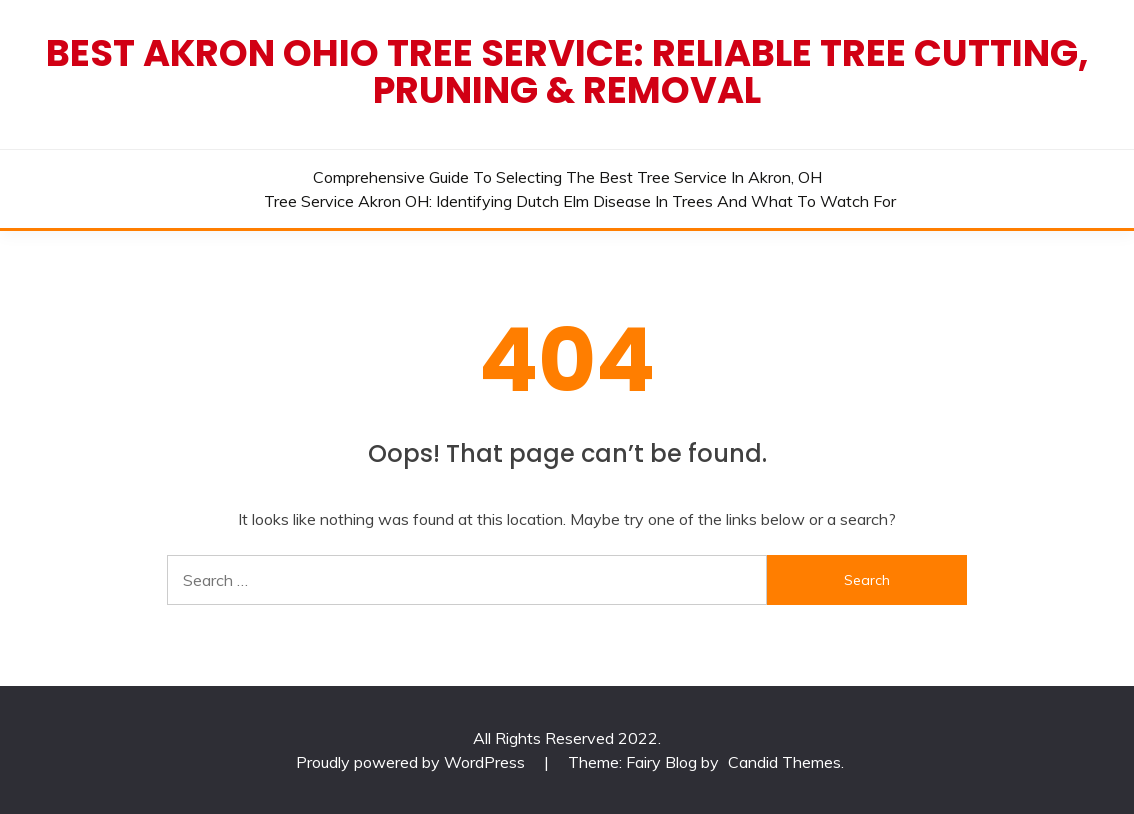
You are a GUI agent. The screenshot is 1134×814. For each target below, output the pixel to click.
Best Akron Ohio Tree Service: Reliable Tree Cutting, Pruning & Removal (567, 71)
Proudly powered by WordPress (412, 762)
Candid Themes (784, 762)
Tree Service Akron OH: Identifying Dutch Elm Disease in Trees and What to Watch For (580, 201)
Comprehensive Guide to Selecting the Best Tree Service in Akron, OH (567, 177)
